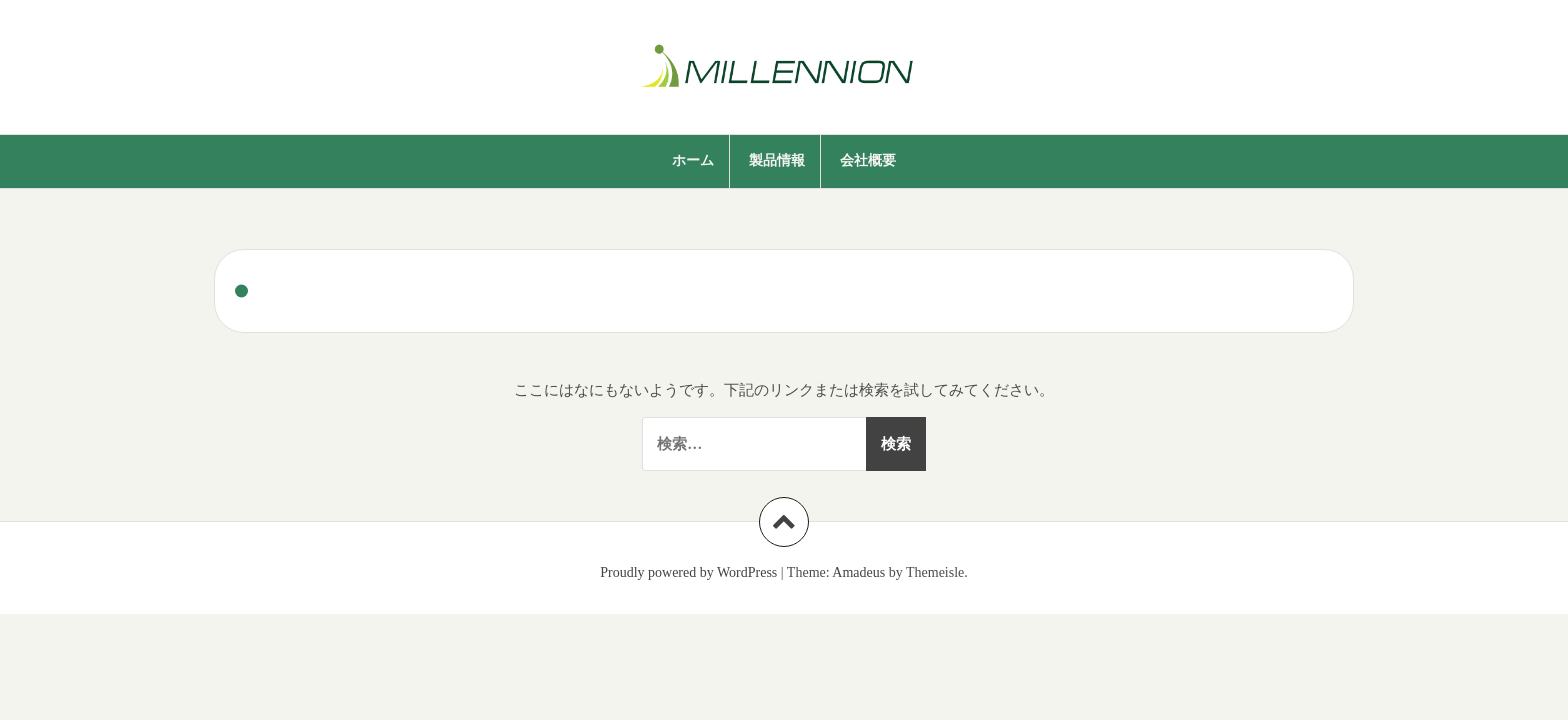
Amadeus (858, 572)
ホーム (693, 160)
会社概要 (868, 160)
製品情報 (777, 160)
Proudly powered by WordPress (688, 572)
